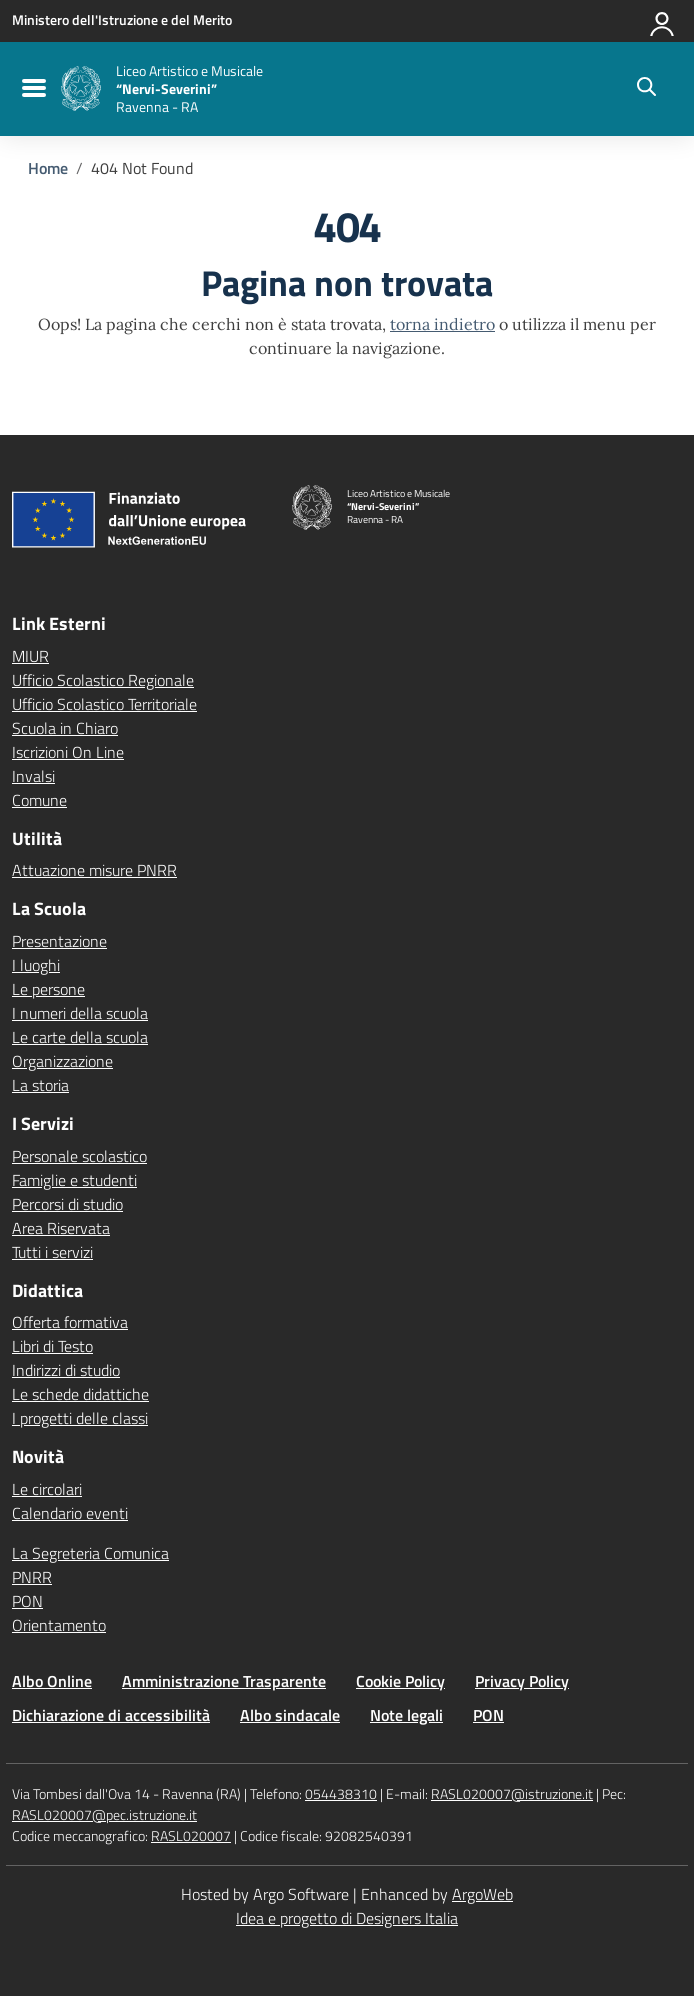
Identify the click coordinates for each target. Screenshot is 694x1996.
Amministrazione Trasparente (224, 1681)
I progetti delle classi (80, 1418)
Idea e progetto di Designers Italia (347, 1918)
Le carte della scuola (80, 1037)
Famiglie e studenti (74, 1180)
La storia (40, 1085)
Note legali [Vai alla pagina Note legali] (406, 1715)
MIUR (30, 656)
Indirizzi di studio (66, 1370)
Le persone (48, 989)
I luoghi (36, 965)
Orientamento (59, 1625)
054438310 (341, 1793)
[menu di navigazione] (31, 89)
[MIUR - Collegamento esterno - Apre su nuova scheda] (122, 20)
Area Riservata (61, 1228)
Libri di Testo (52, 1346)
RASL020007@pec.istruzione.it (104, 1814)
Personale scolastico (79, 1156)
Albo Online (52, 1681)
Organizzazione (62, 1061)
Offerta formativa (70, 1322)
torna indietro (442, 324)
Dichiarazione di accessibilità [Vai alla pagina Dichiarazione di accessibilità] (111, 1715)
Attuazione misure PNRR (94, 870)
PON (27, 1601)
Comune (39, 800)
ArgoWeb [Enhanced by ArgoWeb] (482, 1894)
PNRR (32, 1577)
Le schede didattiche (80, 1394)
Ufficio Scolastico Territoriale (104, 704)
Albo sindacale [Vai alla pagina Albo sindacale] (290, 1715)
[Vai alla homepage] (81, 88)
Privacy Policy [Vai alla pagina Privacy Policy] (522, 1681)
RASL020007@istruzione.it (512, 1793)
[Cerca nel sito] (646, 89)
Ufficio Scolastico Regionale (103, 680)
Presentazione (59, 941)
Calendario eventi (70, 1513)
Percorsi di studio (67, 1204)
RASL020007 (191, 1835)
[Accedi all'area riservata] (663, 20)
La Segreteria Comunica (90, 1553)
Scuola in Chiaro (65, 728)
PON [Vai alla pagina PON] (488, 1715)
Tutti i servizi (52, 1252)
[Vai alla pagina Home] (48, 168)
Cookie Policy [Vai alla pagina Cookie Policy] (400, 1681)
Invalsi (33, 776)
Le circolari (47, 1489)
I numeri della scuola (80, 1013)
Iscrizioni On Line (68, 752)
